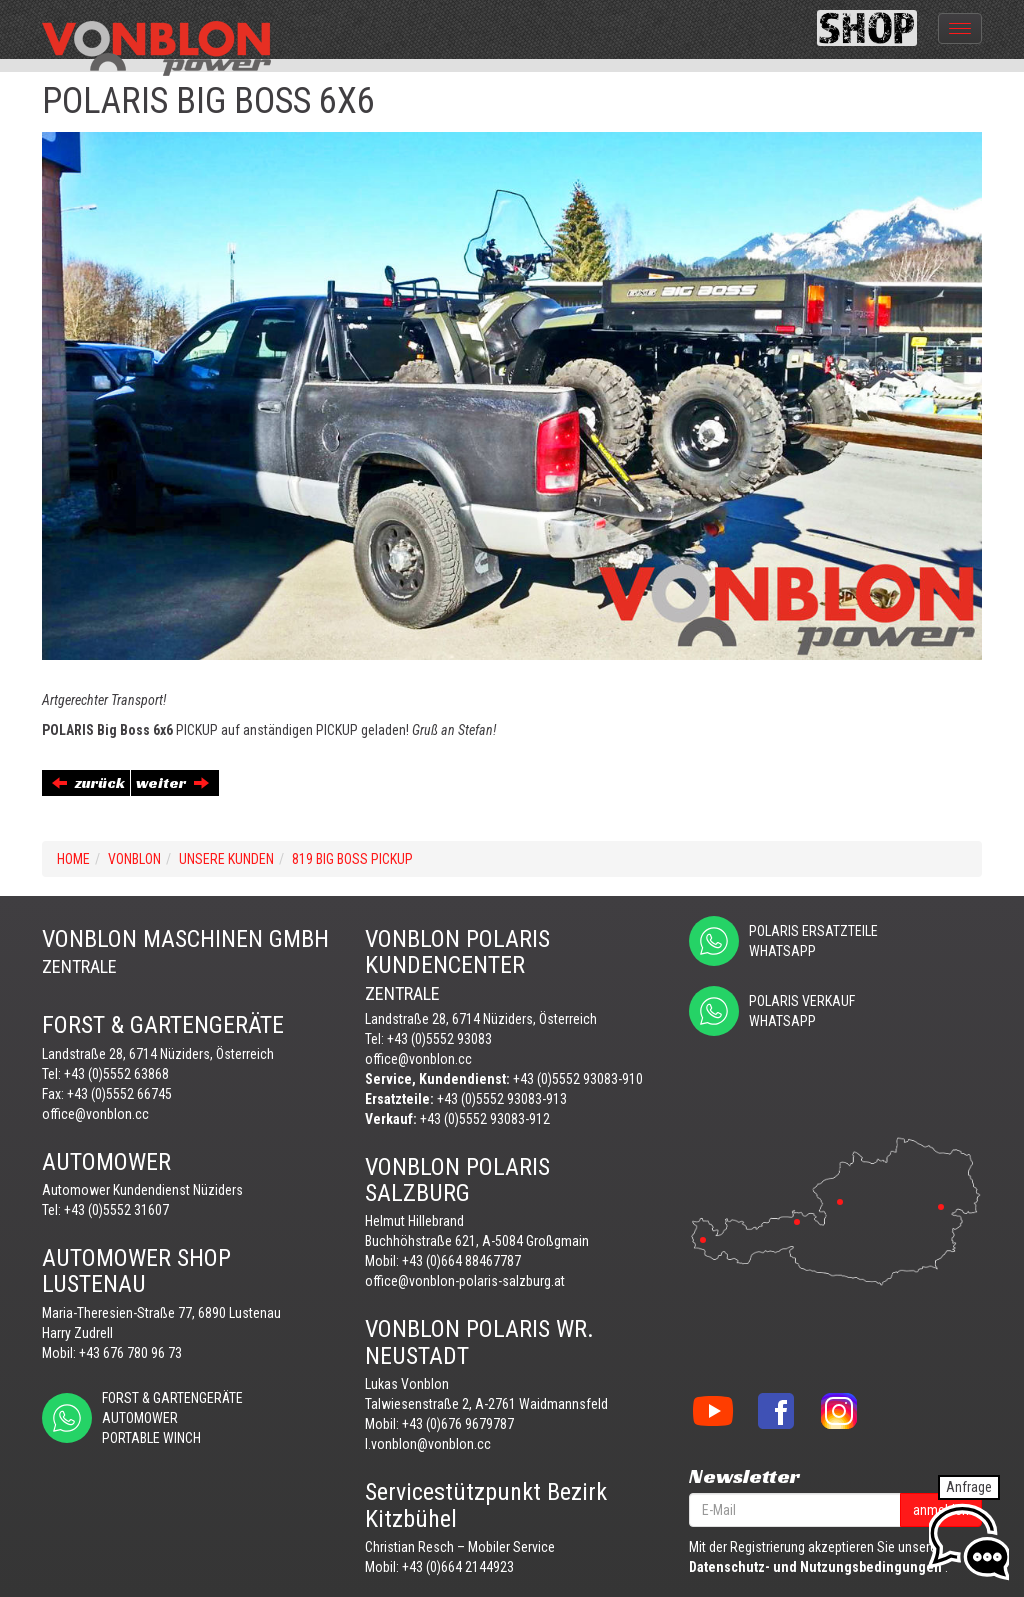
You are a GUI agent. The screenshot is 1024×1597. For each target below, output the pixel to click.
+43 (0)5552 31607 (116, 1210)
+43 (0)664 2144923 (458, 1567)
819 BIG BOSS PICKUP (352, 859)
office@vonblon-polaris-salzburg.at (465, 1281)
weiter (172, 782)
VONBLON (134, 859)
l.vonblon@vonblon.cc (428, 1444)
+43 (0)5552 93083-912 (485, 1119)
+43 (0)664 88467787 (461, 1261)
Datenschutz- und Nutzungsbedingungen (815, 1567)
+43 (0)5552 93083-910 (578, 1079)
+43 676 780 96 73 (130, 1353)
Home (73, 859)
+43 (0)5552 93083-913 (502, 1099)
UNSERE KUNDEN (226, 859)
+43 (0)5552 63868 (116, 1074)
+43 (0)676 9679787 (458, 1424)
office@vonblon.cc (95, 1114)
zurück (88, 782)
